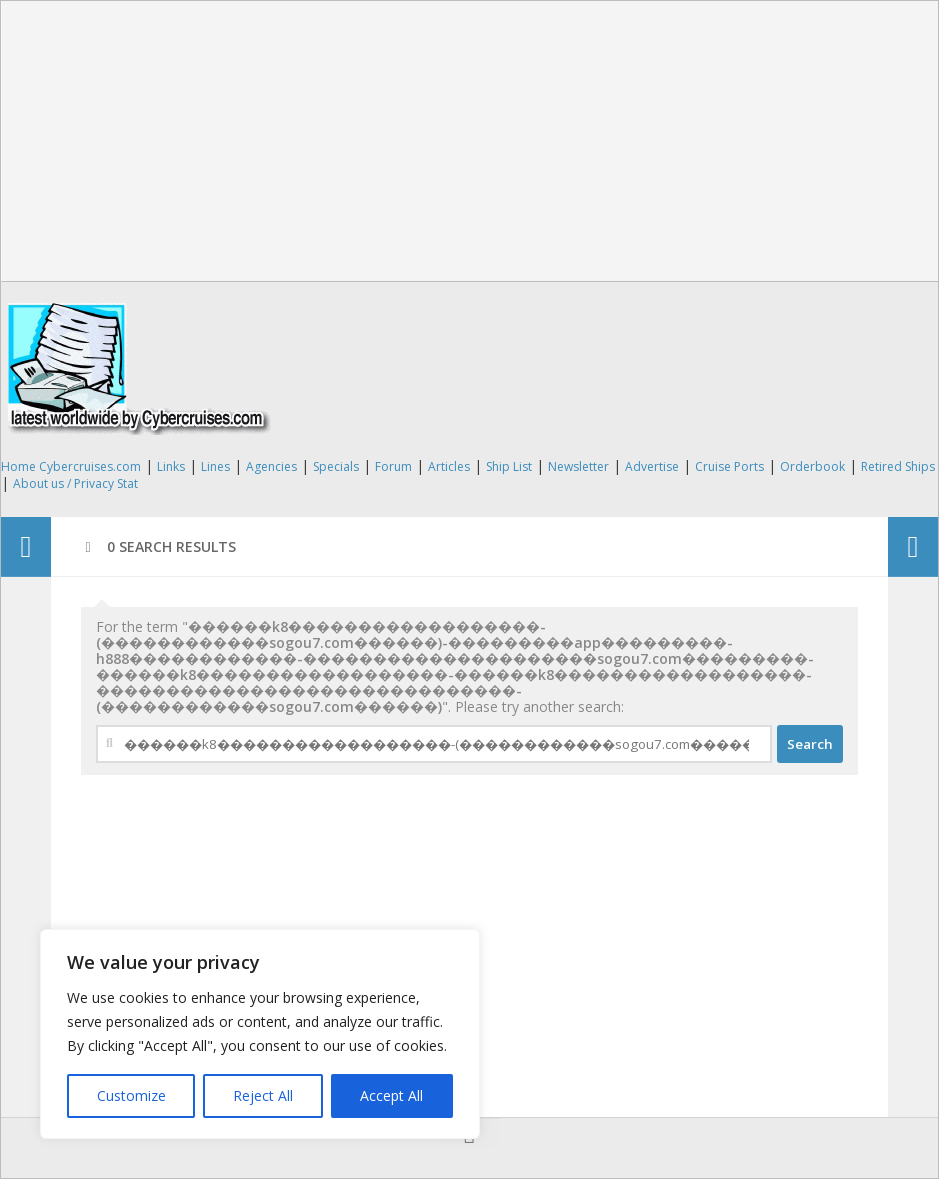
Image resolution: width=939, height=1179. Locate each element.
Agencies (271, 466)
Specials (336, 466)
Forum (393, 466)
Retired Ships (898, 466)
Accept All (391, 1095)
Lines (215, 466)
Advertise (652, 466)
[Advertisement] (470, 141)
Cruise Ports (729, 466)
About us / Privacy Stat (75, 483)
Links (171, 466)
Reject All (263, 1095)
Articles (449, 466)
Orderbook (812, 466)
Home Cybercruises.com (71, 466)
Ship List (509, 466)
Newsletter (578, 466)
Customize (131, 1095)
